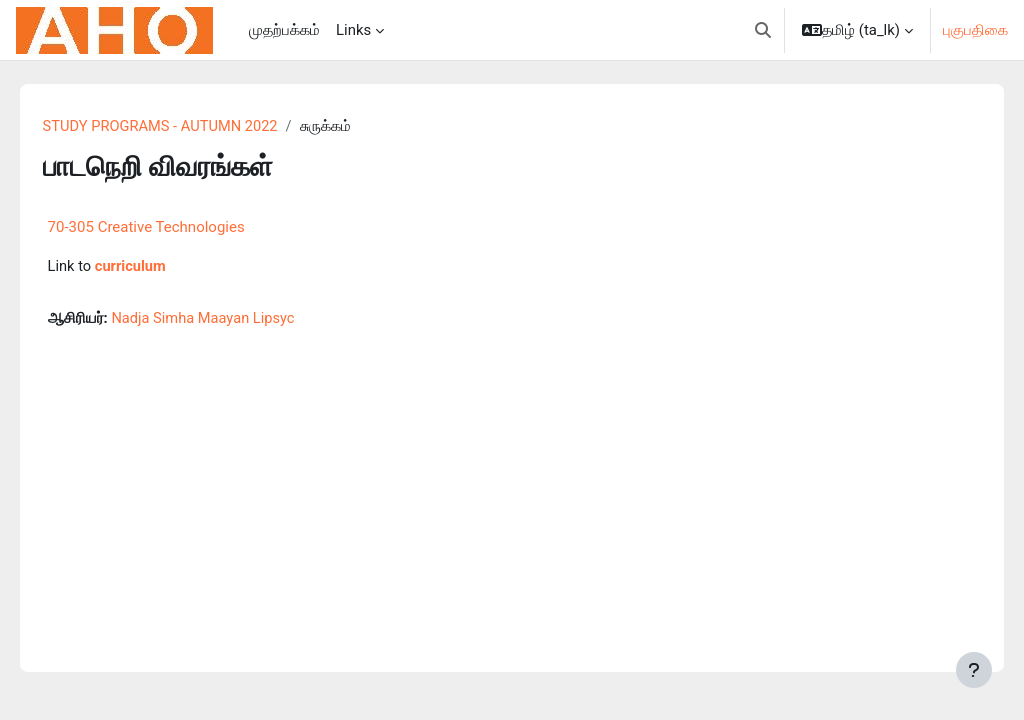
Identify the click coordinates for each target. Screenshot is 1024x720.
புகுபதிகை (975, 30)
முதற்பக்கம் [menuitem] (284, 30)
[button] (763, 30)
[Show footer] (974, 670)
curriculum (160, 267)
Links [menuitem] (353, 30)
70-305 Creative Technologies (174, 227)
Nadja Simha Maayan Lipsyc (233, 320)
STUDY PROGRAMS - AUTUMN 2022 (191, 127)
